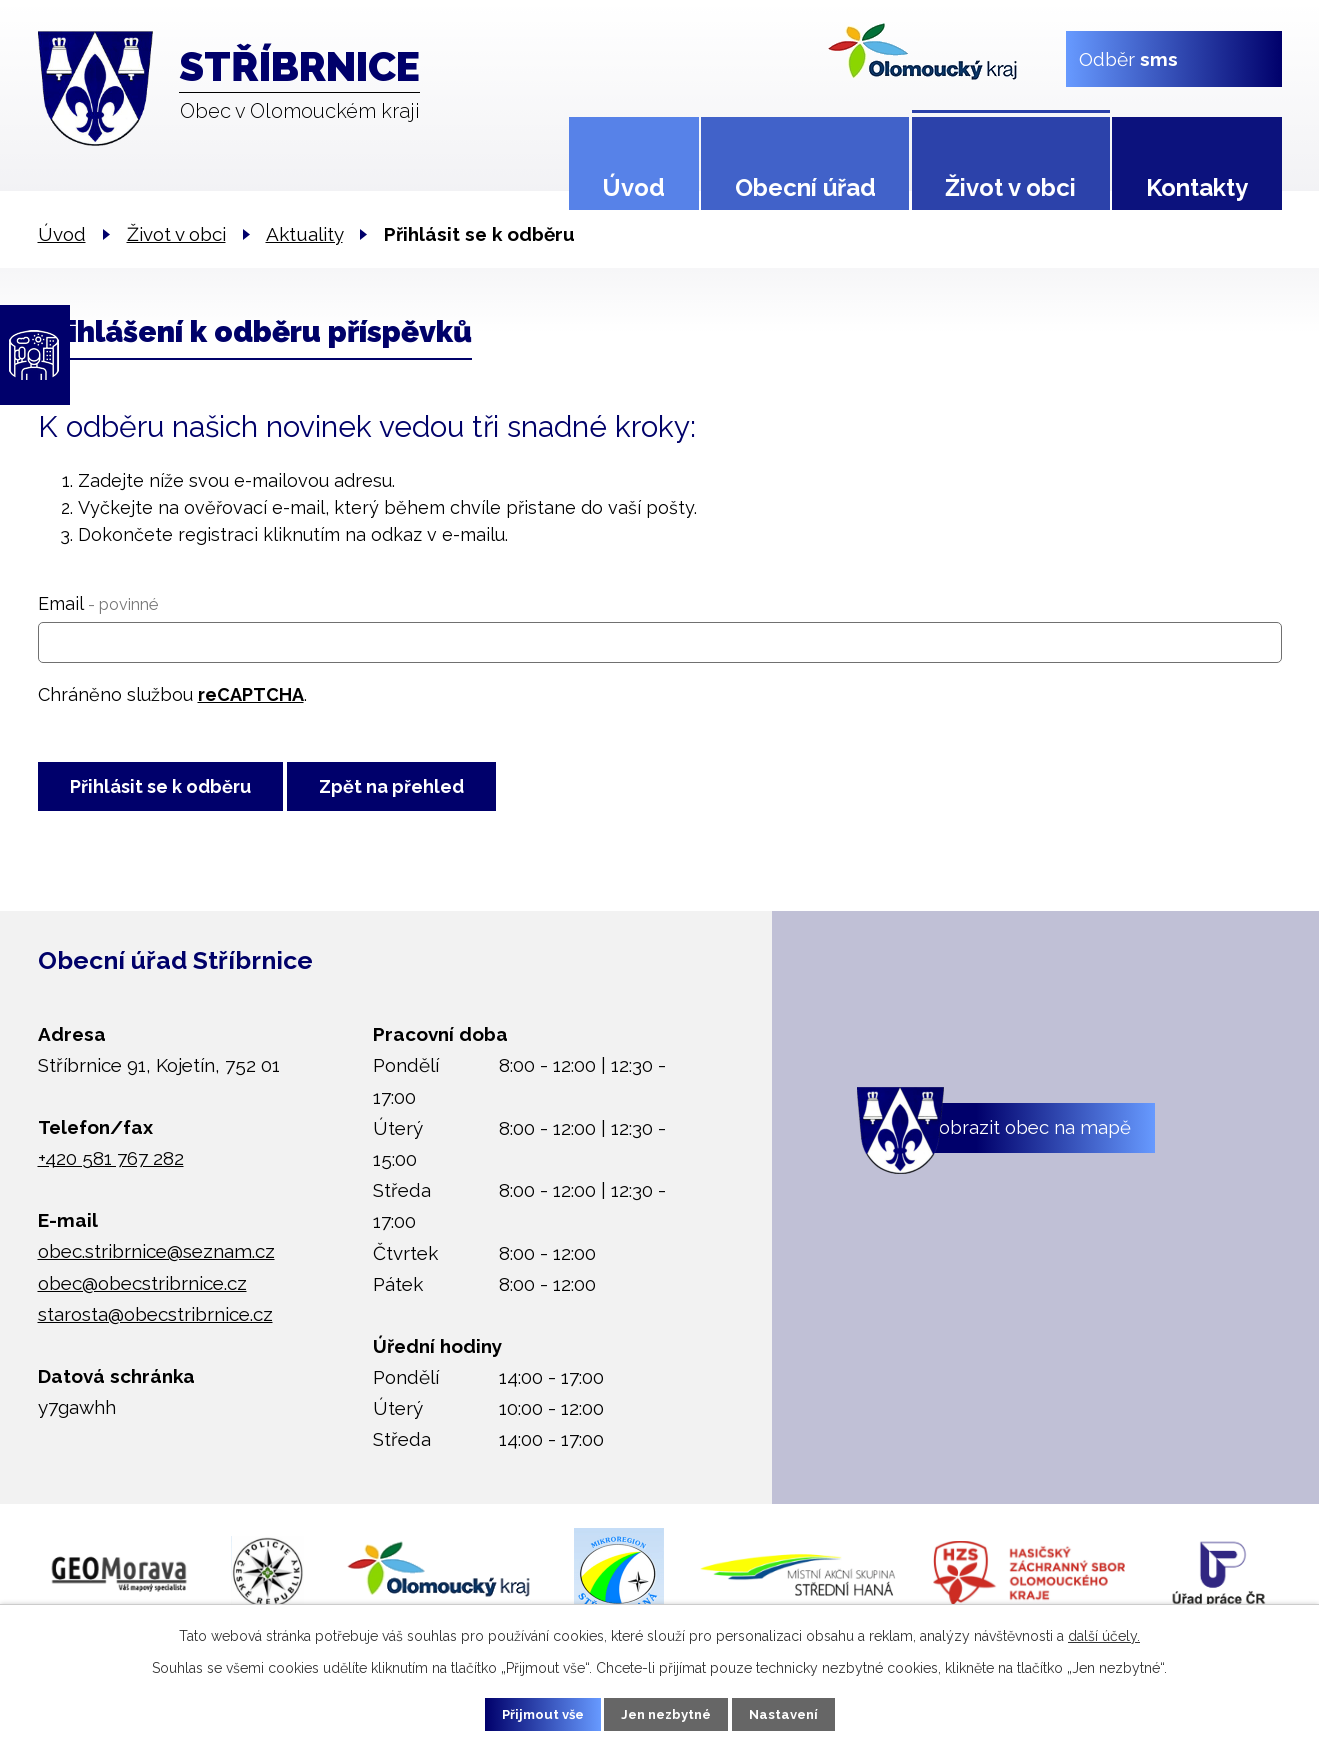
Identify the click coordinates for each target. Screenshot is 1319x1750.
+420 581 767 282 (111, 1167)
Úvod (633, 187)
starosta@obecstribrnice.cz (155, 1322)
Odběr (1127, 58)
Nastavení (798, 1713)
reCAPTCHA (251, 694)
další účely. (1104, 1633)
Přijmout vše (528, 1713)
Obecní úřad (805, 187)
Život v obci (1010, 187)
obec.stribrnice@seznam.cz (156, 1260)
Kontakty (1197, 187)
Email (98, 603)
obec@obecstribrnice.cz (142, 1291)
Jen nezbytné (667, 1713)
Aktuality (304, 234)
